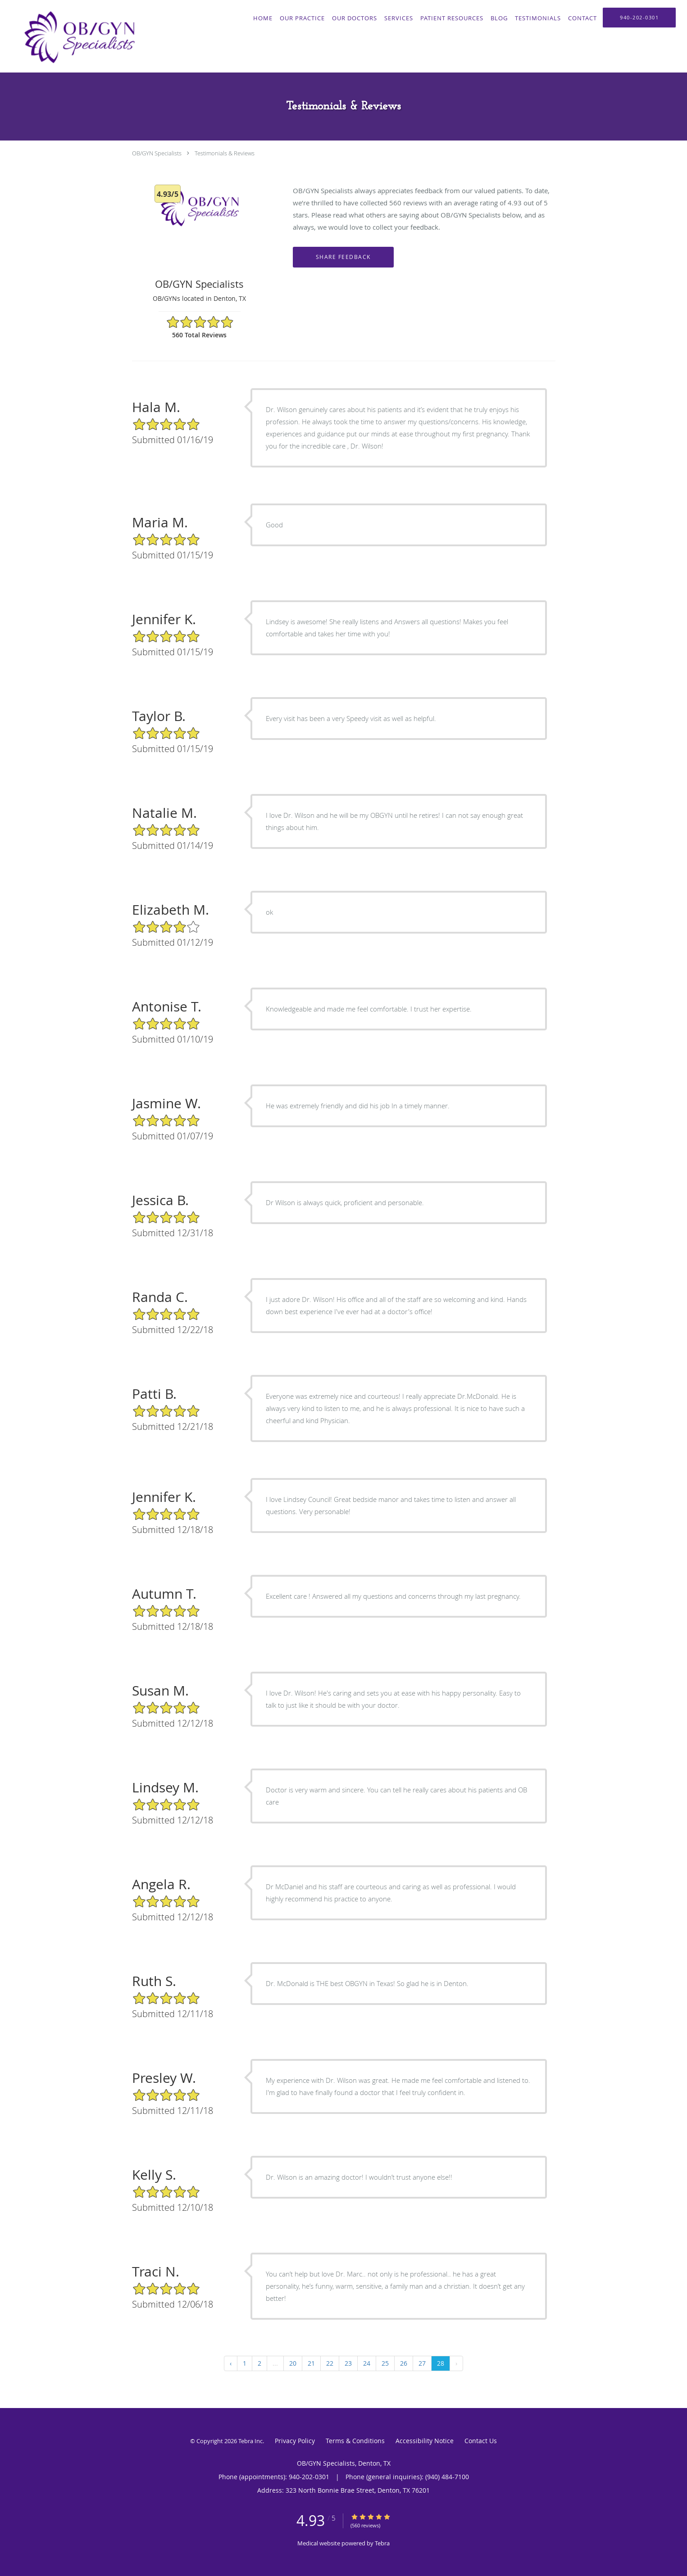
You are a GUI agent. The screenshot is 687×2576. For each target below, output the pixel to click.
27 (422, 2363)
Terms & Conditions (355, 2440)
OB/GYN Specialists (157, 153)
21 (311, 2363)
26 (403, 2363)
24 (366, 2363)
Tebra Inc (250, 2441)
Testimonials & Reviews (225, 153)
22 (329, 2363)
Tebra (382, 2543)
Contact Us (480, 2440)
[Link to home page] (77, 36)
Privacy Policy (295, 2440)
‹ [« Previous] (231, 2363)
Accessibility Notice (425, 2440)
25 (385, 2363)
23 (348, 2363)
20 (292, 2363)
